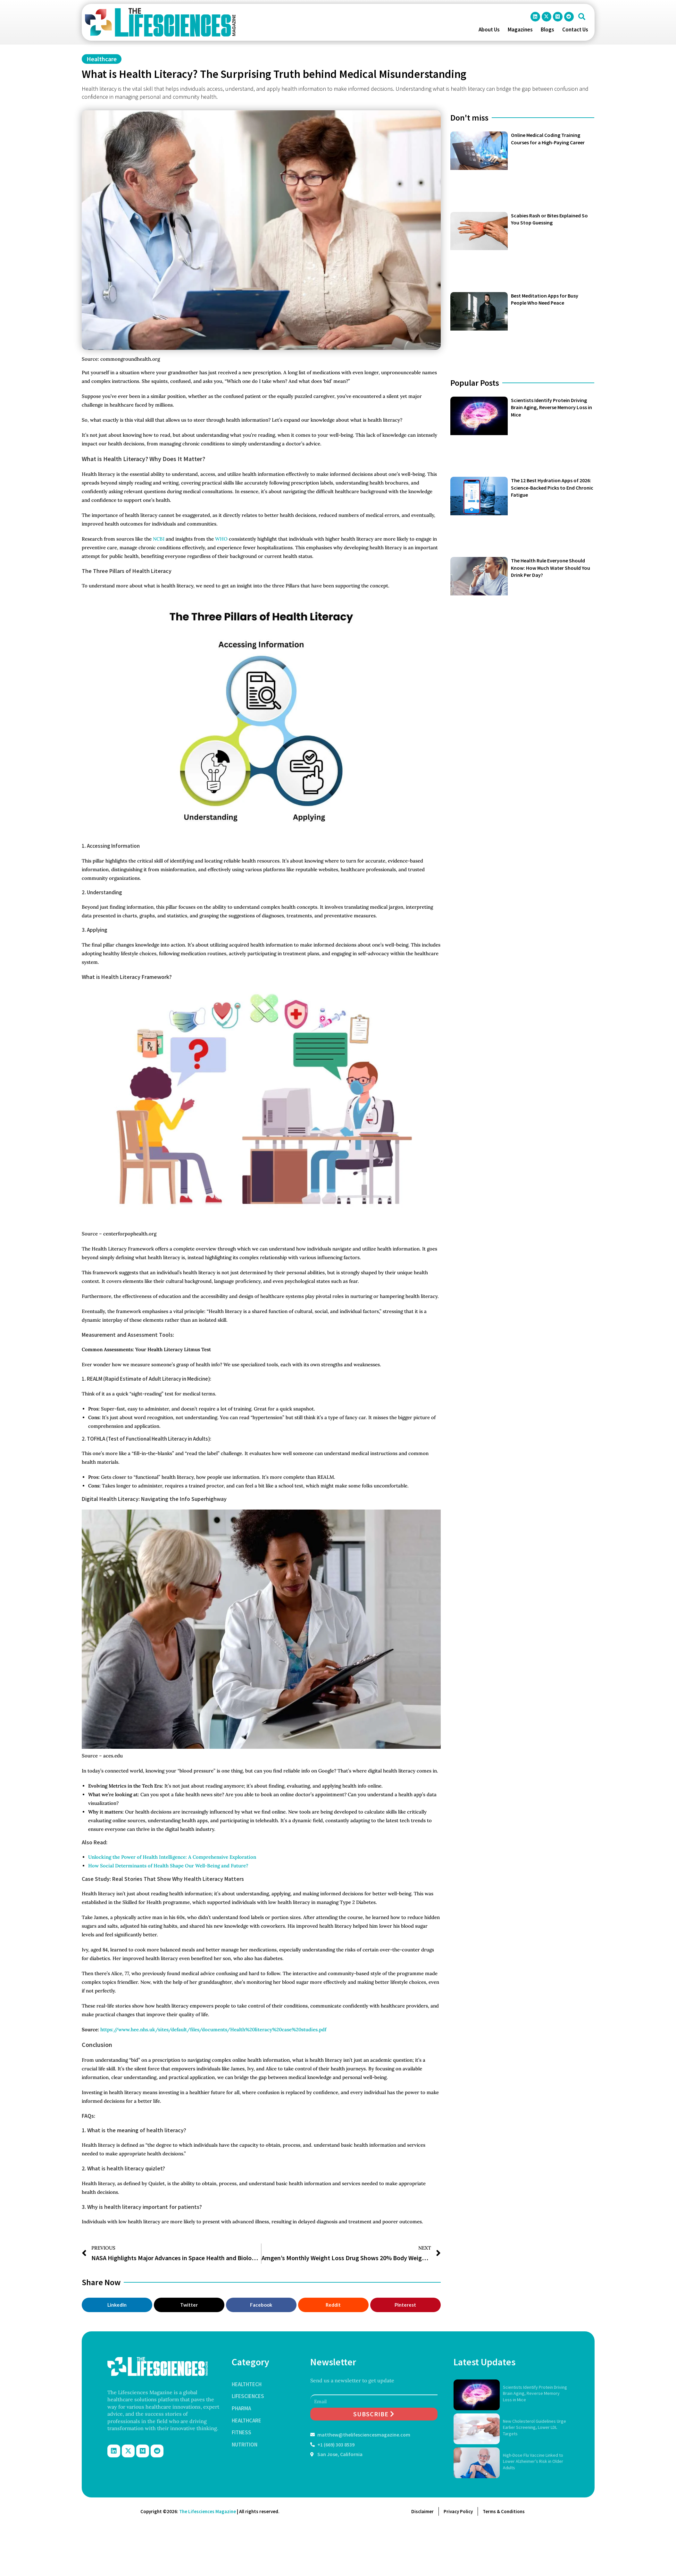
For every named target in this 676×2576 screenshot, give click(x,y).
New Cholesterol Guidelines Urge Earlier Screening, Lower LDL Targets (534, 2427)
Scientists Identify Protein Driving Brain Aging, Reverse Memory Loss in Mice (551, 407)
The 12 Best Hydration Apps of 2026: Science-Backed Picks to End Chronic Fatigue (552, 487)
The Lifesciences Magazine (207, 2511)
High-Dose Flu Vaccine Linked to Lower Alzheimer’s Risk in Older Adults (533, 2461)
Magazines (520, 29)
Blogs (547, 29)
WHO (221, 539)
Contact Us (575, 29)
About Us (489, 29)
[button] (581, 16)
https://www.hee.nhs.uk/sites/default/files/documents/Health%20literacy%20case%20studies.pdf (213, 2029)
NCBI (158, 539)
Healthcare (102, 59)
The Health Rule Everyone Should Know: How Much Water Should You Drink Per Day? (550, 567)
